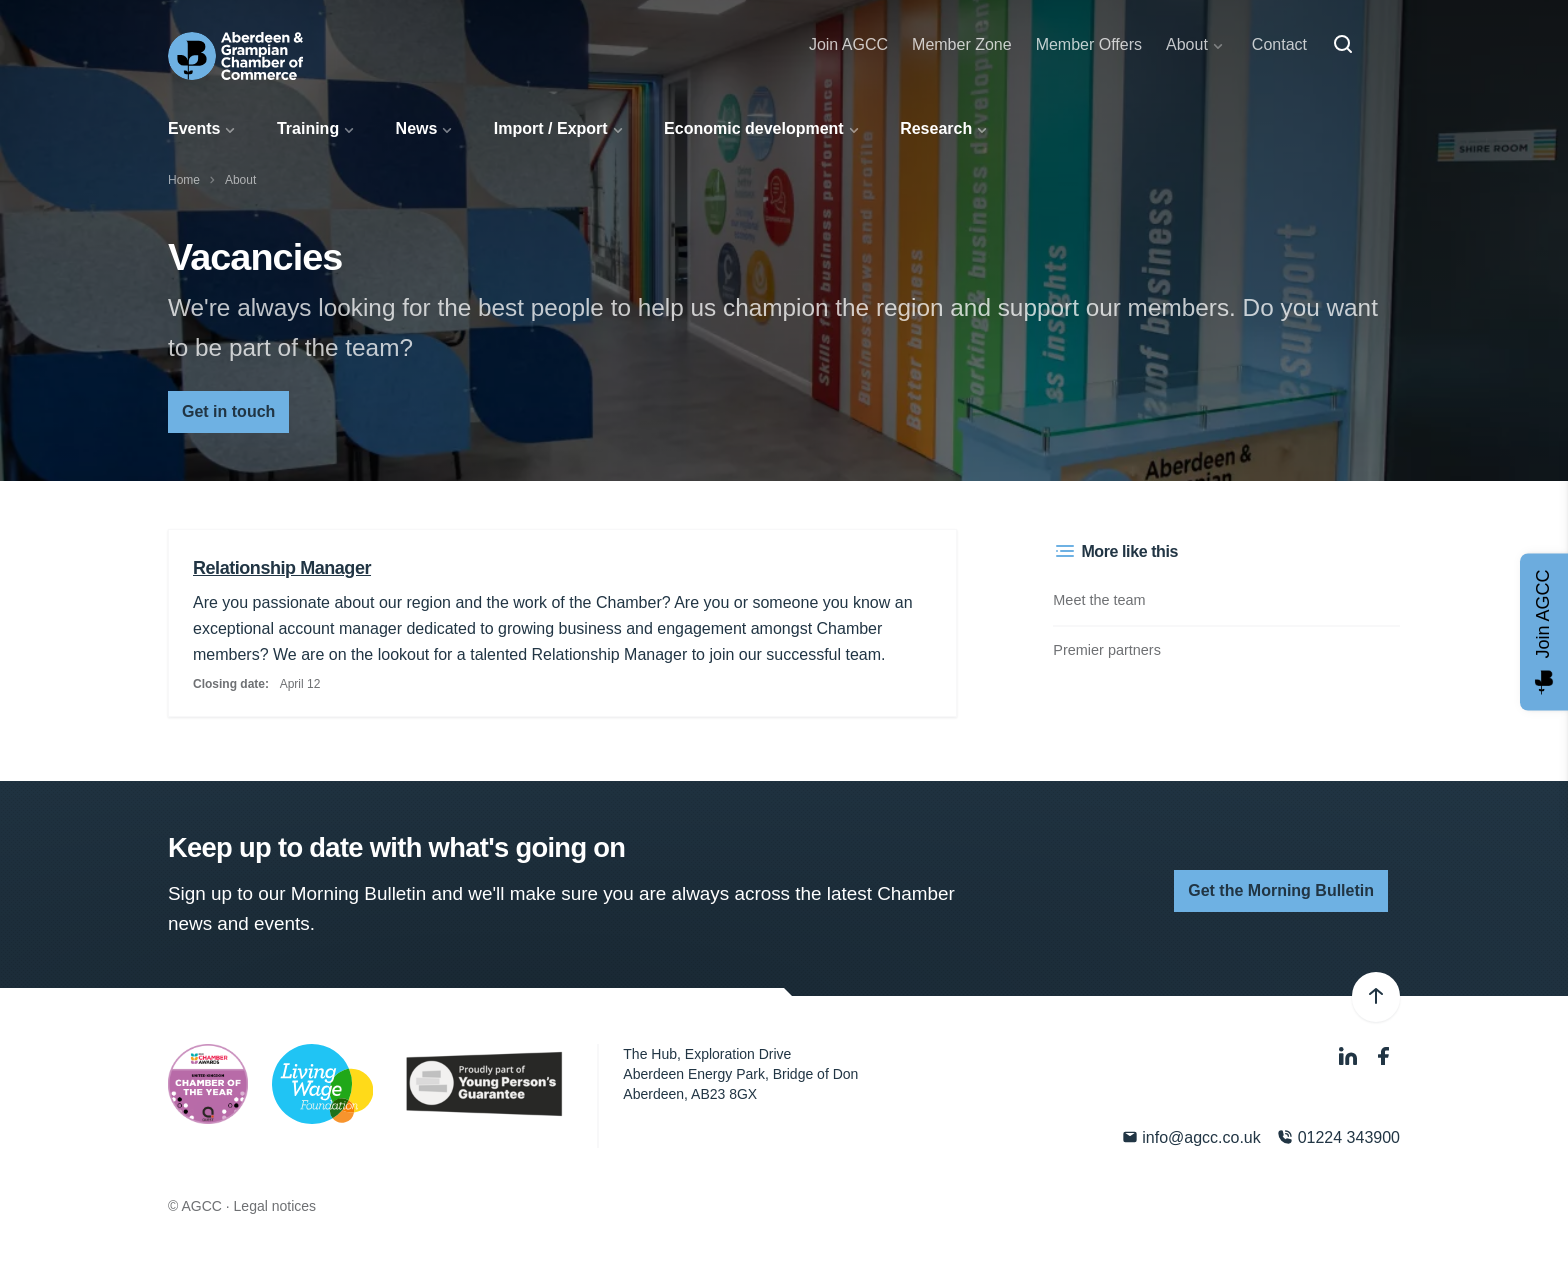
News (417, 128)
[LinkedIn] (1350, 1056)
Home (184, 180)
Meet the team (1099, 600)
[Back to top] (1376, 997)
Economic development (754, 128)
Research (936, 128)
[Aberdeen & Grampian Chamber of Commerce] (235, 56)
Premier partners (1107, 650)
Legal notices (275, 1206)
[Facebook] (1384, 1056)
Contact (1279, 44)
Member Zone (962, 44)
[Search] (1343, 45)
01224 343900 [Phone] (1338, 1137)
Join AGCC (848, 44)
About (1187, 44)
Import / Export (551, 128)
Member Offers (1089, 44)
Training (308, 128)
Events (194, 128)
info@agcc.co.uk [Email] (1191, 1137)
